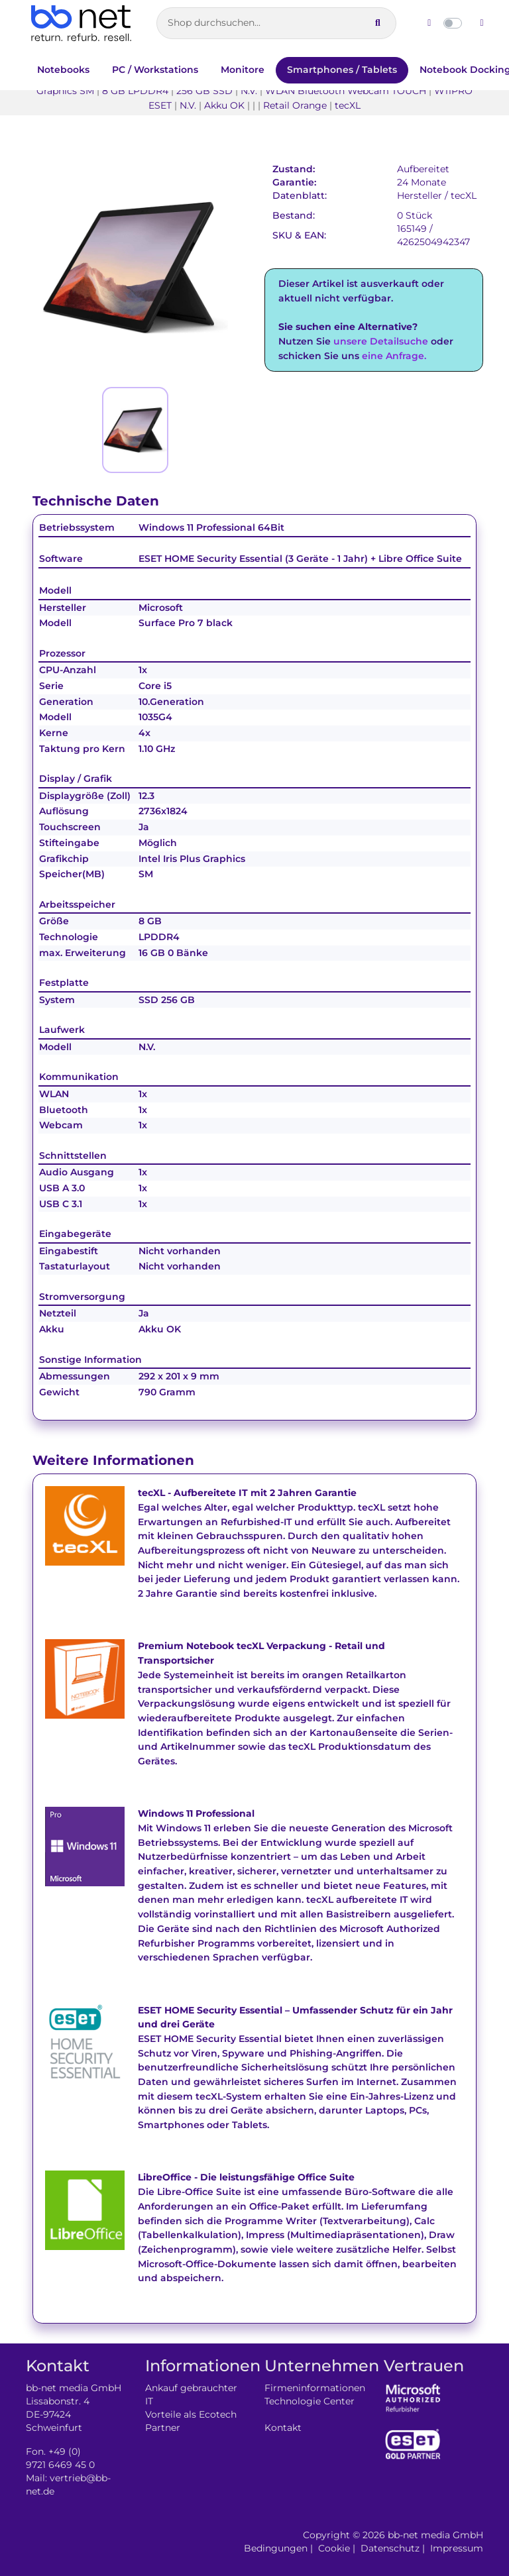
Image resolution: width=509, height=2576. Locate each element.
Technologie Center (309, 2401)
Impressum (456, 2548)
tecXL (464, 195)
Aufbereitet (423, 169)
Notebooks (63, 70)
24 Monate (421, 182)
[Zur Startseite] (81, 23)
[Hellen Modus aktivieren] (429, 23)
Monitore (242, 70)
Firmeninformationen (314, 2388)
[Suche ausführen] (377, 23)
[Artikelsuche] (276, 23)
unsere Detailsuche (380, 341)
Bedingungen (276, 2548)
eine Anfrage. (394, 356)
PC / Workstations (155, 70)
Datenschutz (390, 2548)
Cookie (334, 2548)
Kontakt (283, 2428)
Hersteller (419, 195)
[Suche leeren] (354, 23)
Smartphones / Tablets (342, 70)
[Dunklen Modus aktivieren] (482, 23)
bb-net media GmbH (435, 2535)
